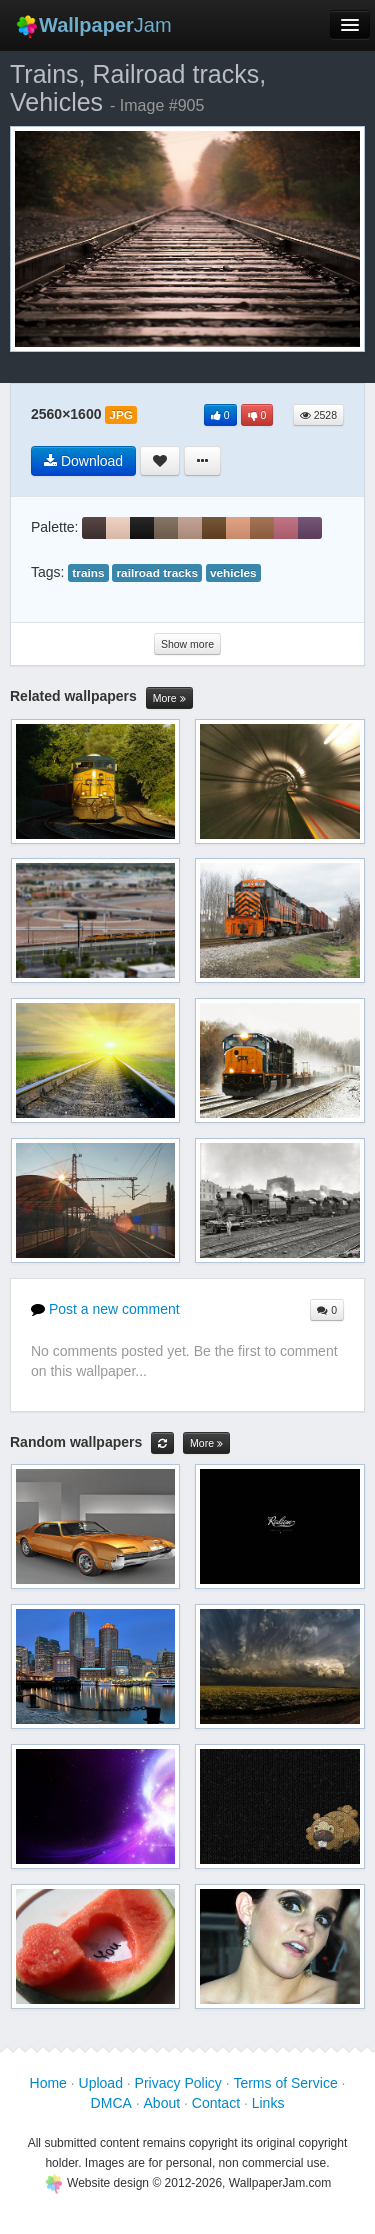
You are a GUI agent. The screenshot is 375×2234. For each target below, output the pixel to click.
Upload (101, 2083)
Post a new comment (105, 1309)
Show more (187, 644)
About (162, 2103)
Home (48, 2083)
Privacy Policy (178, 2083)
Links (268, 2103)
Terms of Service (285, 2083)
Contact (216, 2103)
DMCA (111, 2103)
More (169, 698)
